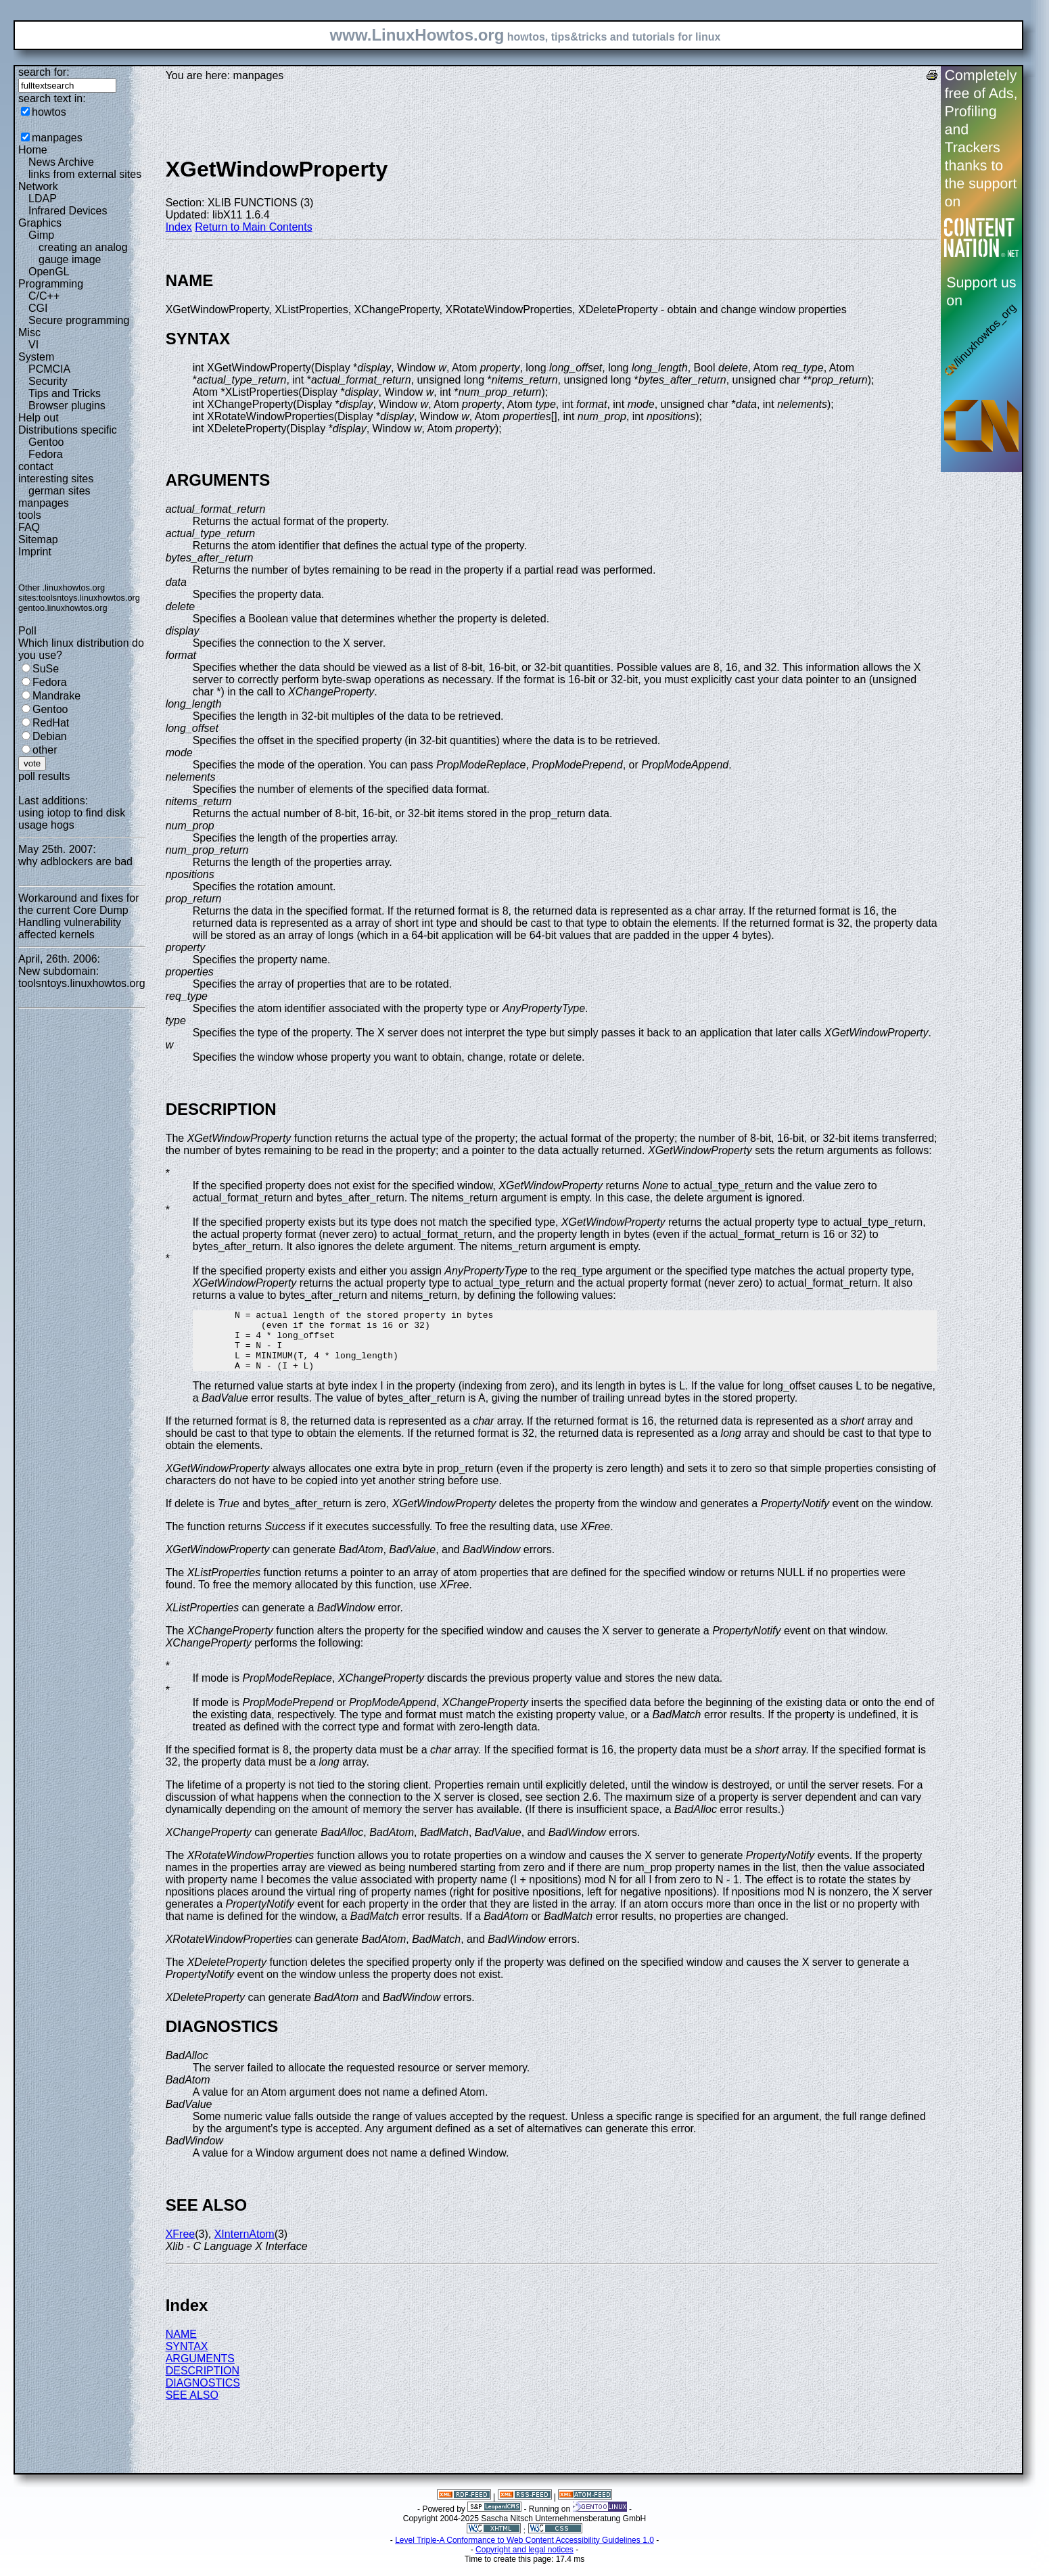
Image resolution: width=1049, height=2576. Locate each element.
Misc (29, 332)
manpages (57, 137)
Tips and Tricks (64, 393)
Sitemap (38, 539)
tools (29, 515)
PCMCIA (49, 369)
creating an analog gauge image (83, 253)
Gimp (41, 235)
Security (48, 381)
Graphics (40, 223)
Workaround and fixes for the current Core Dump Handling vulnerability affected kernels (78, 916)
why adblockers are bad (75, 861)
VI (33, 344)
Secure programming (78, 320)
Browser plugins (67, 405)
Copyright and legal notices (524, 2562)
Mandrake (56, 696)
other (44, 750)
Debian (49, 736)
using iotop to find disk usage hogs (71, 819)
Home (32, 150)
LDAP (42, 198)
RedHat (50, 723)
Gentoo (46, 442)
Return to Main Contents (253, 227)
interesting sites (55, 478)
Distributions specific (67, 430)
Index (179, 227)
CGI (37, 308)
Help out (38, 417)
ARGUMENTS (200, 2370)
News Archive (61, 162)
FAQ (29, 527)
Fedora (45, 454)
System (36, 357)
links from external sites (84, 174)
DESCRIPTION (202, 2383)
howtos (49, 112)
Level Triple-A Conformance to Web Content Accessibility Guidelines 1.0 (524, 2552)
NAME (181, 2346)
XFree (180, 2246)
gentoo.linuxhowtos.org (63, 608)
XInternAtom (244, 2246)
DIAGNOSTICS (203, 2395)
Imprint (34, 551)
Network (38, 186)
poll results (44, 776)
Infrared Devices (68, 210)
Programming (50, 284)
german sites (59, 491)
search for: (44, 72)
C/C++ (44, 296)
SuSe (45, 668)
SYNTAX (187, 2358)
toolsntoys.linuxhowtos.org (89, 598)
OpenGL (48, 271)
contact (35, 466)
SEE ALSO (192, 2407)
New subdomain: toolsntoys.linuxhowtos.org (81, 977)
